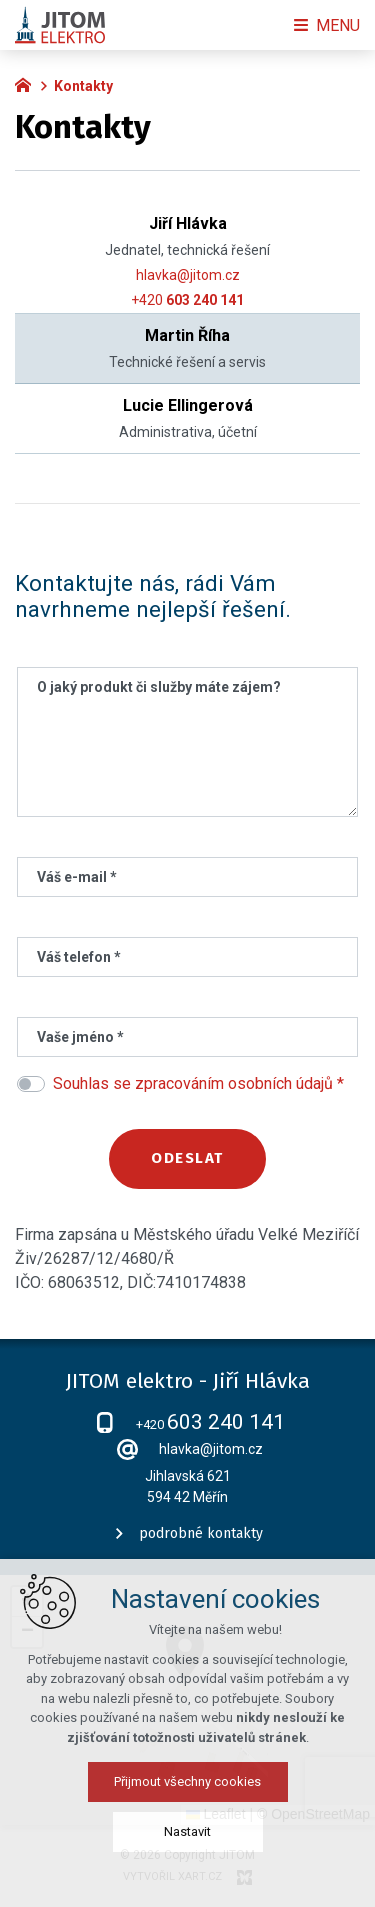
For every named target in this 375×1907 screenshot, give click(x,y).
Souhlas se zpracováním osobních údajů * (198, 1083)
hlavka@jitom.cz (188, 275)
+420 (187, 300)
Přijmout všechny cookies (187, 1781)
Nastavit (187, 1831)
